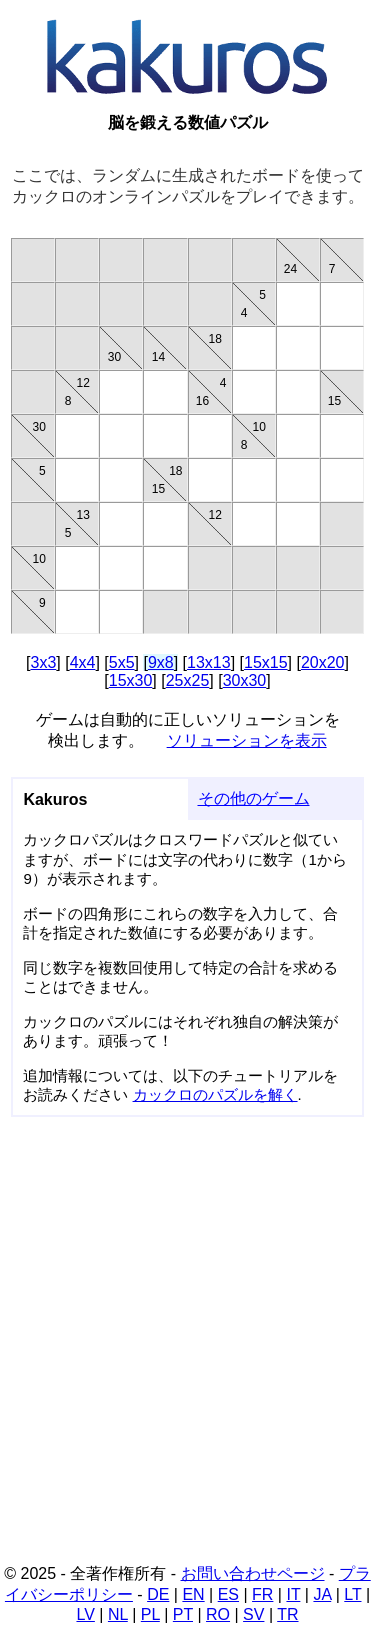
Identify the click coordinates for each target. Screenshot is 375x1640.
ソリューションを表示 (247, 740)
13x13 (209, 662)
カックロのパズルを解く (215, 1094)
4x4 (83, 662)
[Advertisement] (187, 1346)
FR (262, 1594)
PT (183, 1614)
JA (322, 1594)
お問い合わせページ (253, 1573)
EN (193, 1594)
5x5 (122, 662)
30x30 (245, 680)
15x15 (266, 662)
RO (218, 1614)
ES (228, 1594)
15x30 (131, 680)
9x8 (161, 662)
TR (287, 1614)
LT (352, 1594)
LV (85, 1614)
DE (158, 1594)
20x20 (323, 662)
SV (253, 1614)
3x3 (43, 662)
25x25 (188, 680)
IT (293, 1594)
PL (150, 1614)
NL (118, 1614)
